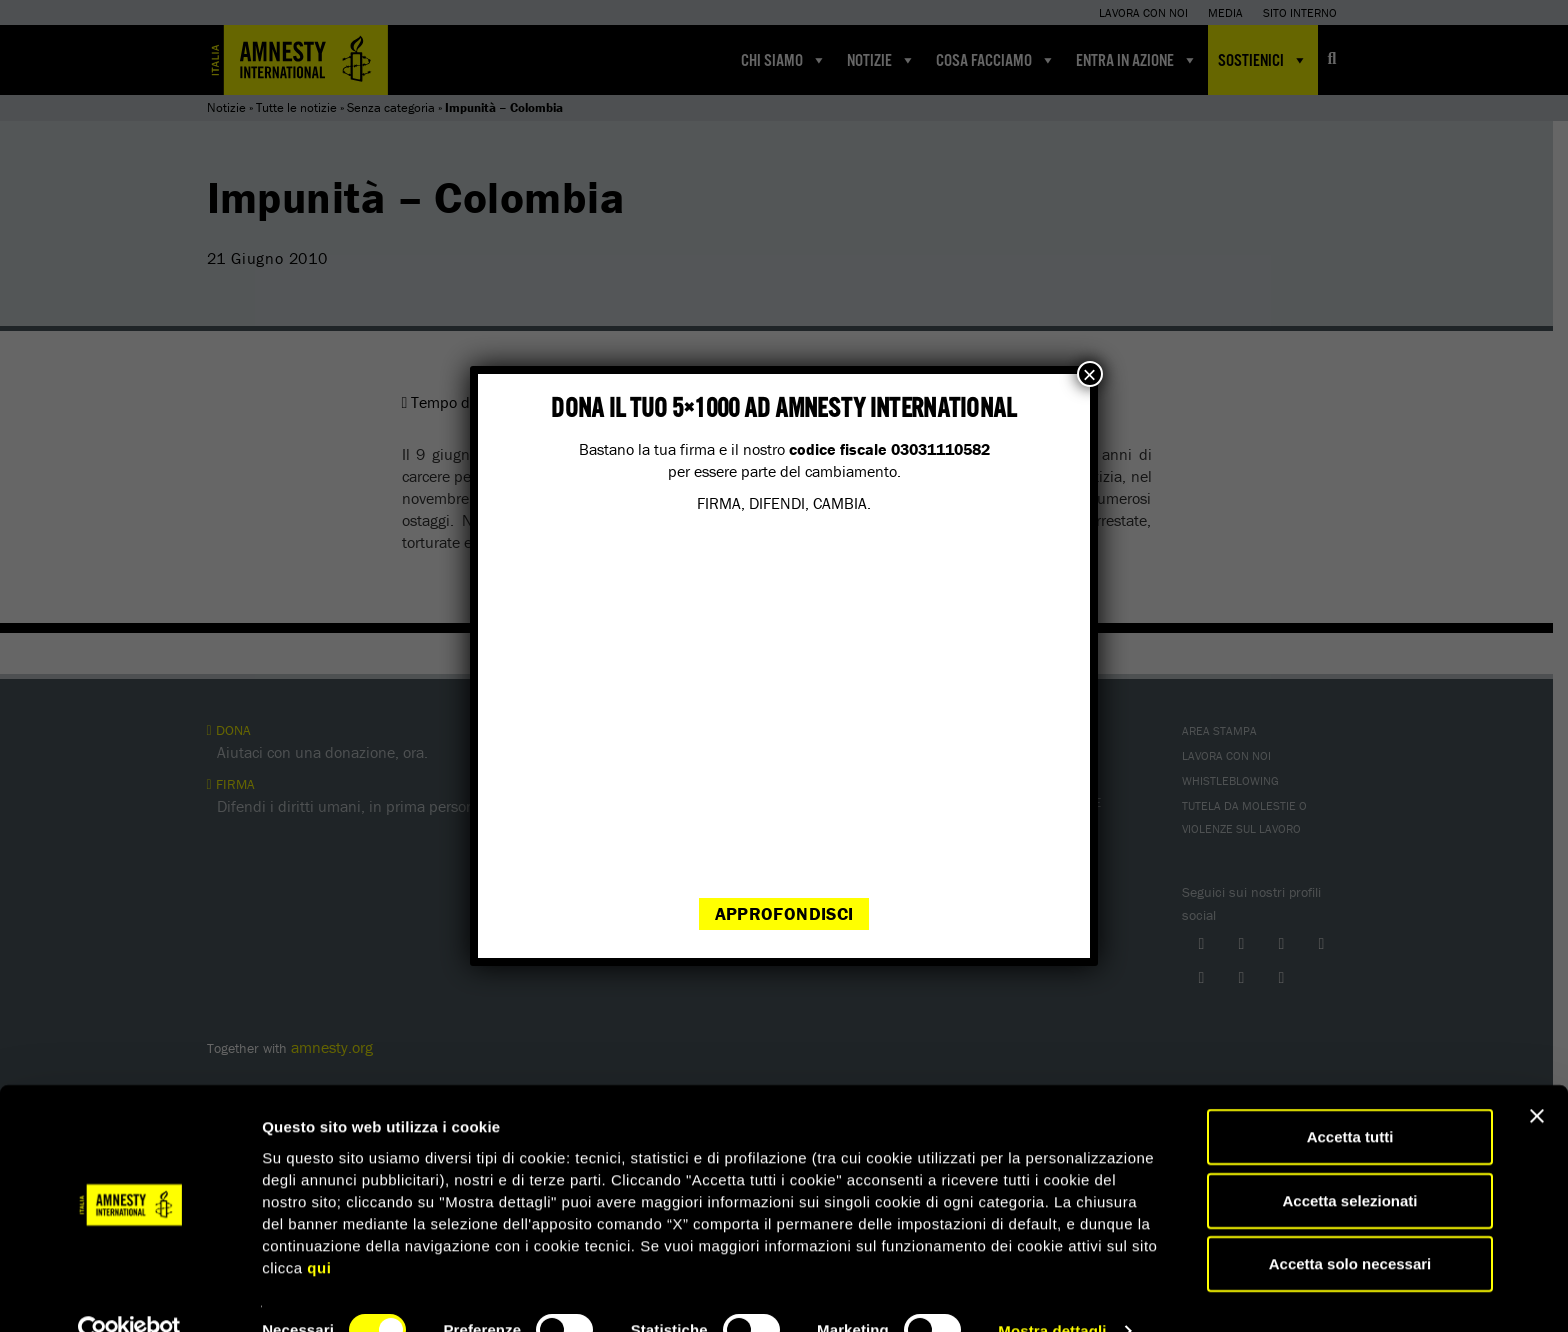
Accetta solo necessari (1350, 1225)
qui (319, 1228)
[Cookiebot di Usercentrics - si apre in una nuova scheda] (129, 1293)
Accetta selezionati (1349, 1162)
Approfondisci (784, 913)
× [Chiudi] (1090, 374)
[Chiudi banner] (1537, 1078)
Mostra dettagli (1052, 1292)
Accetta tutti (1350, 1098)
